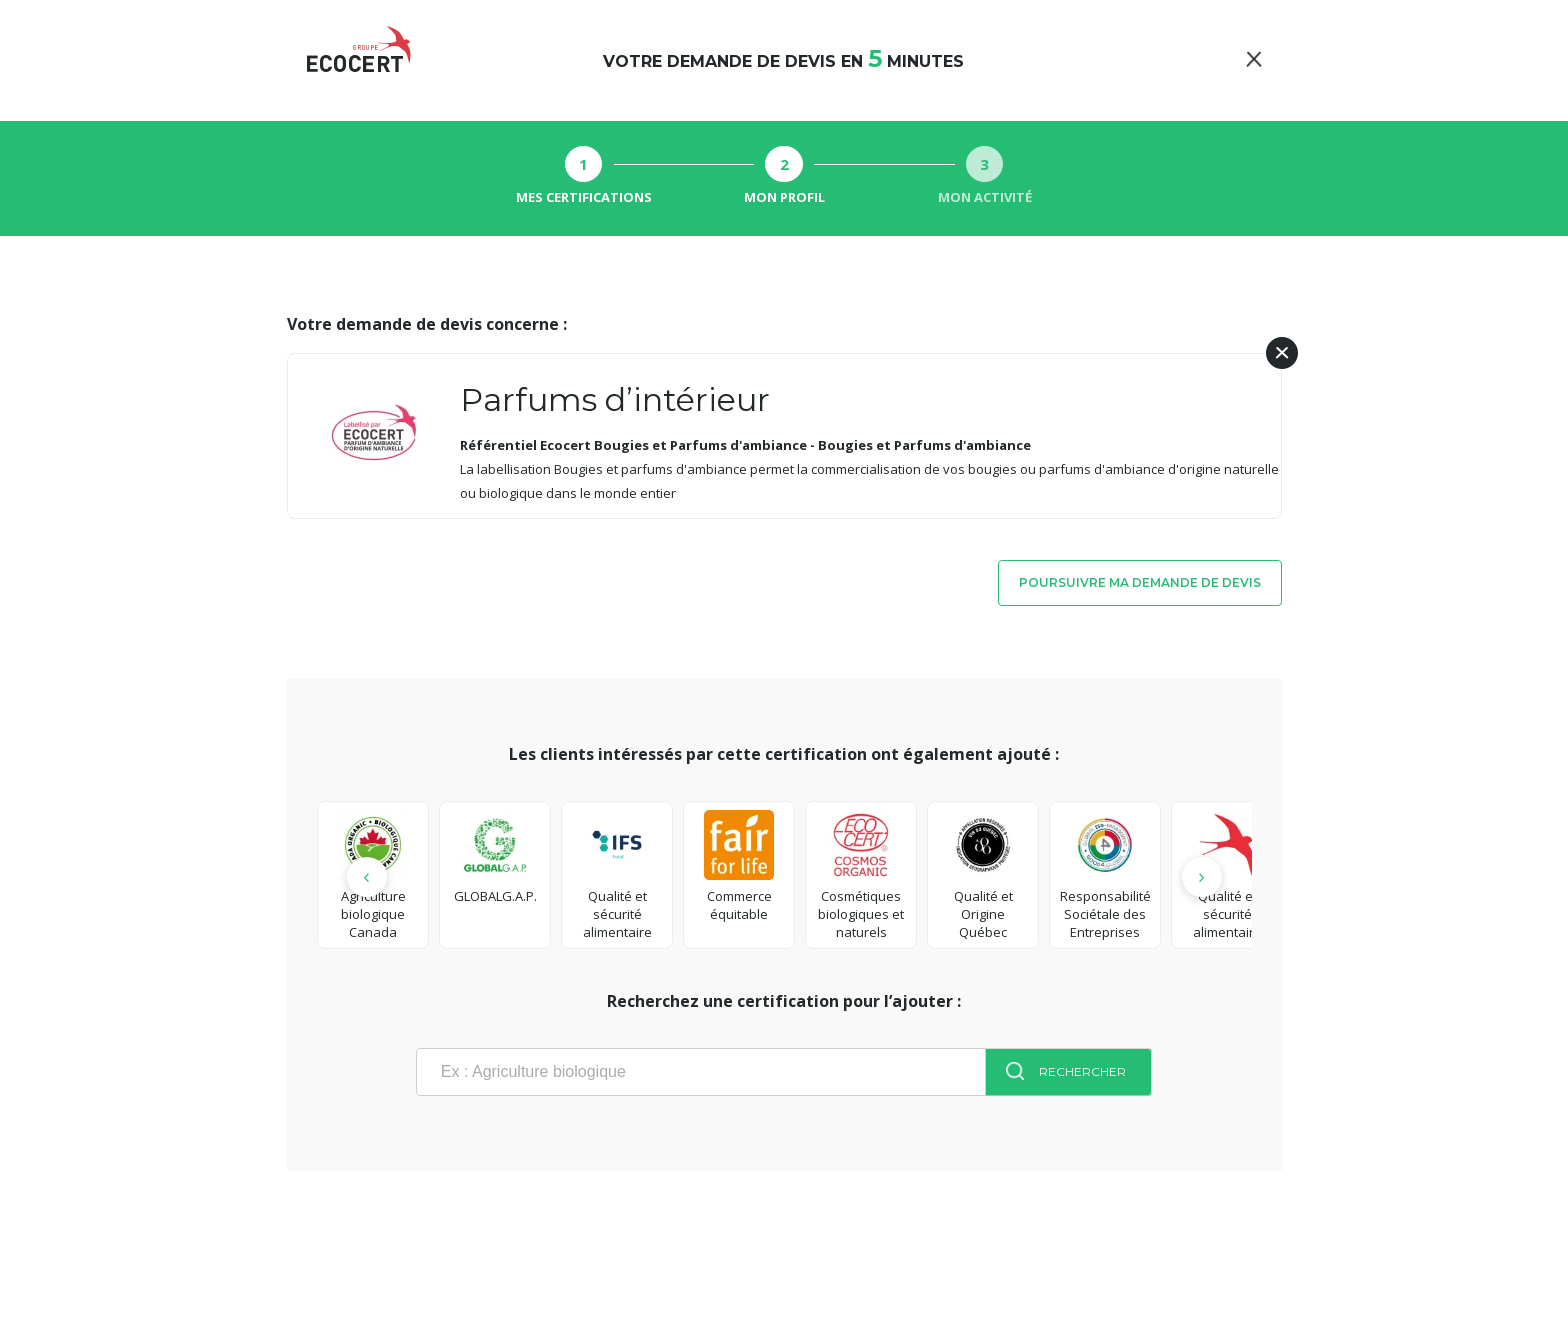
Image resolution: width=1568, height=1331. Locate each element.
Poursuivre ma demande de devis (1140, 582)
